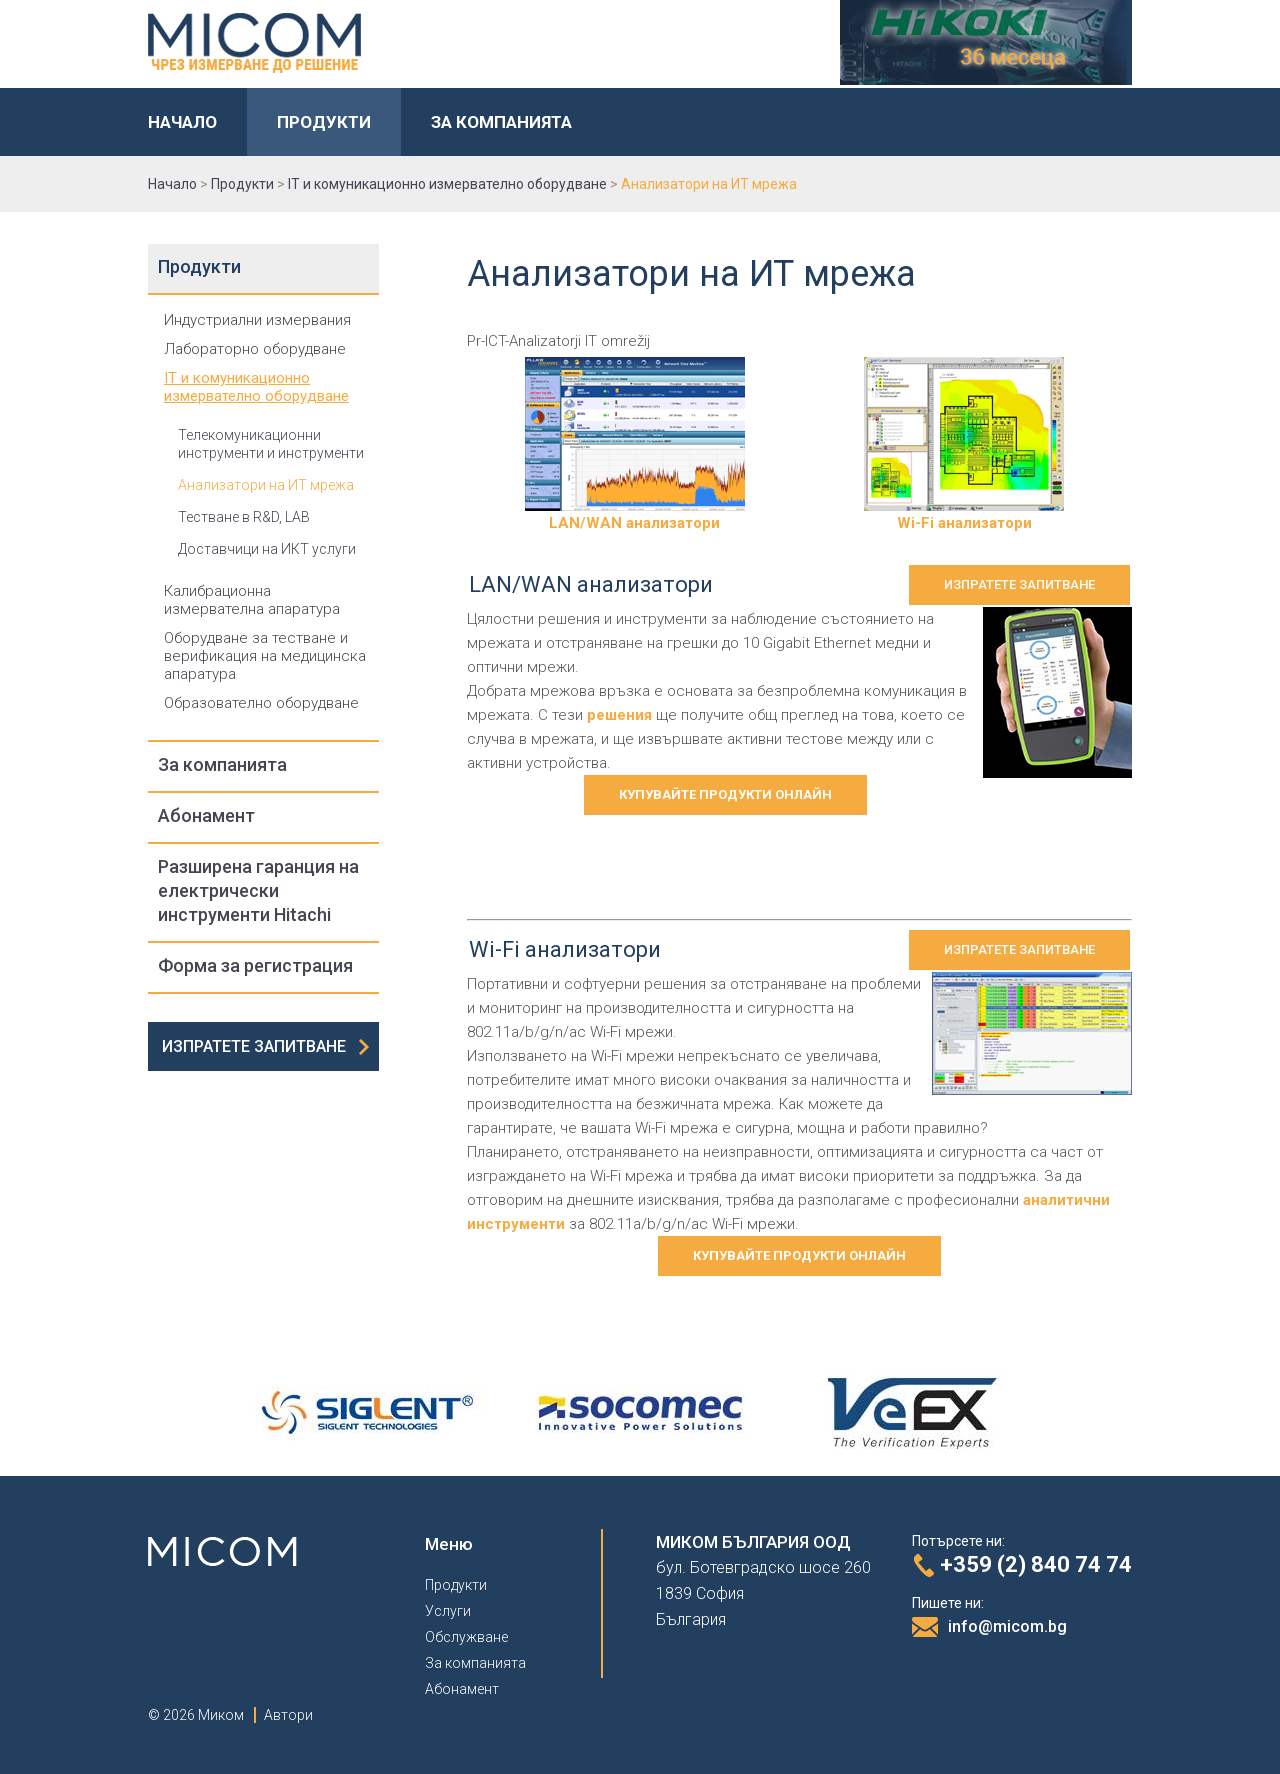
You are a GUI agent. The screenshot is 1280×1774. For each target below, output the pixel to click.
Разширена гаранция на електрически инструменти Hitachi (258, 890)
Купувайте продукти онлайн (725, 794)
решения (619, 715)
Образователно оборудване (261, 703)
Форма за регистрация (255, 965)
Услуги (448, 1611)
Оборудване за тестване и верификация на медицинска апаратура (265, 656)
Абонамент (206, 815)
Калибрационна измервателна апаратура (252, 600)
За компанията (501, 122)
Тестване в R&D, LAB (244, 517)
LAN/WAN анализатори (635, 514)
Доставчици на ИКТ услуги (267, 549)
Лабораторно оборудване (255, 349)
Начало (182, 122)
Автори (288, 1715)
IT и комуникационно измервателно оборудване (256, 387)
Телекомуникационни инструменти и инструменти (271, 444)
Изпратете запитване (254, 1046)
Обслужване (466, 1637)
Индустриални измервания (257, 320)
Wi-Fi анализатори (964, 514)
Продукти (324, 122)
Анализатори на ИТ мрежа (266, 485)
